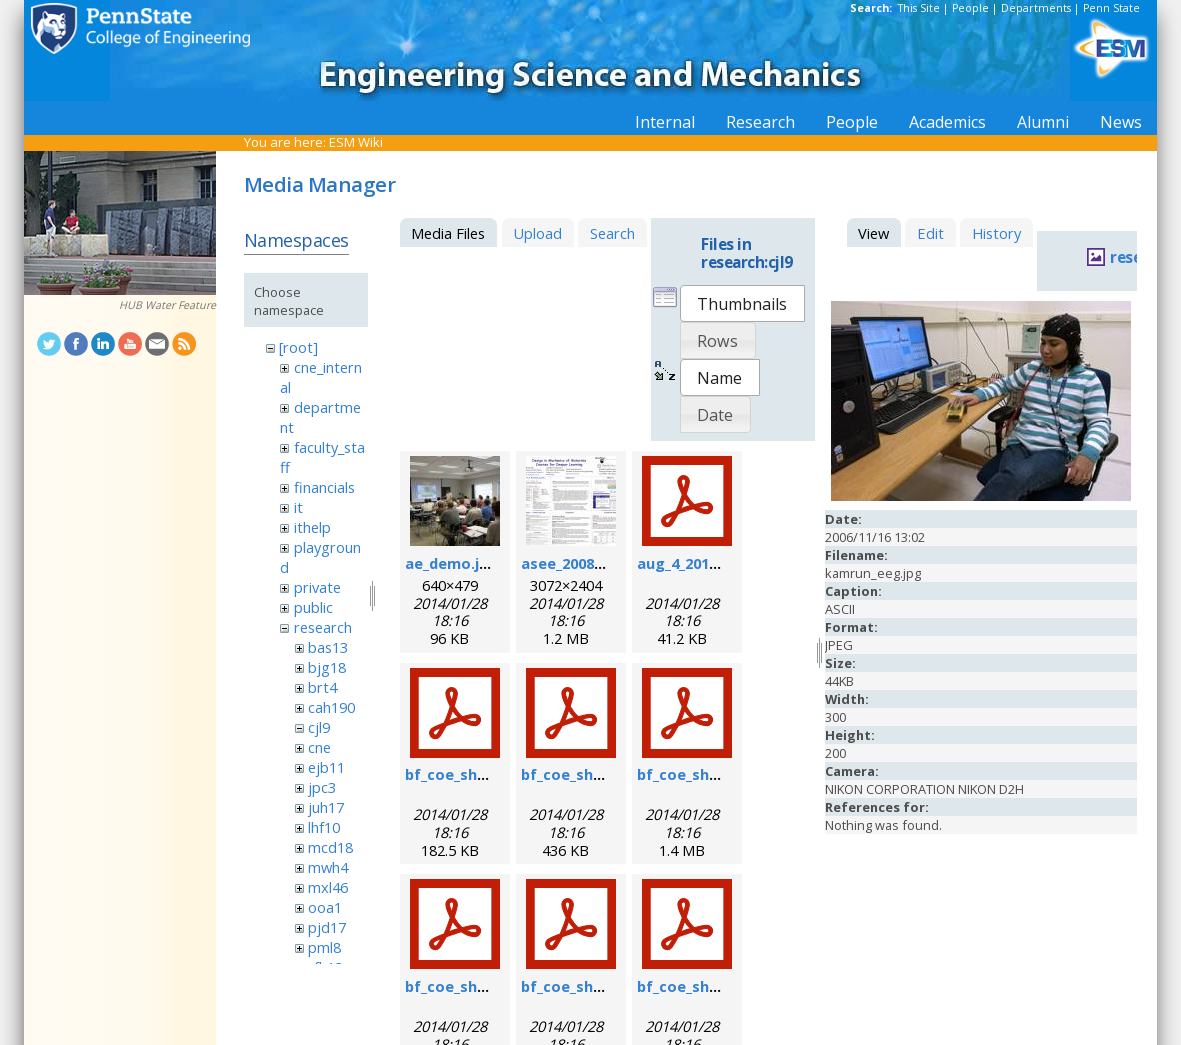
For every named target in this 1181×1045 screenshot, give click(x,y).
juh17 (326, 807)
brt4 (322, 687)
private (317, 587)
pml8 (324, 947)
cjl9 (319, 727)
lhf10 (324, 827)
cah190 (331, 707)
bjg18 (327, 667)
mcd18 (330, 847)
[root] (298, 347)
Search (612, 233)
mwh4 (328, 867)
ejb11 (326, 767)
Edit (930, 233)
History (996, 233)
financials (324, 487)
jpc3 (322, 787)
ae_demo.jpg (451, 563)
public (313, 607)
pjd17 (327, 927)
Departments (1036, 8)
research (323, 627)
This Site (919, 8)
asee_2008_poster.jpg (599, 563)
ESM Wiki (356, 142)
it (298, 507)
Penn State (1111, 8)
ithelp (312, 527)
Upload (537, 233)
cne (319, 747)
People (970, 8)
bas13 (328, 647)
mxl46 (328, 887)
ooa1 (325, 907)
